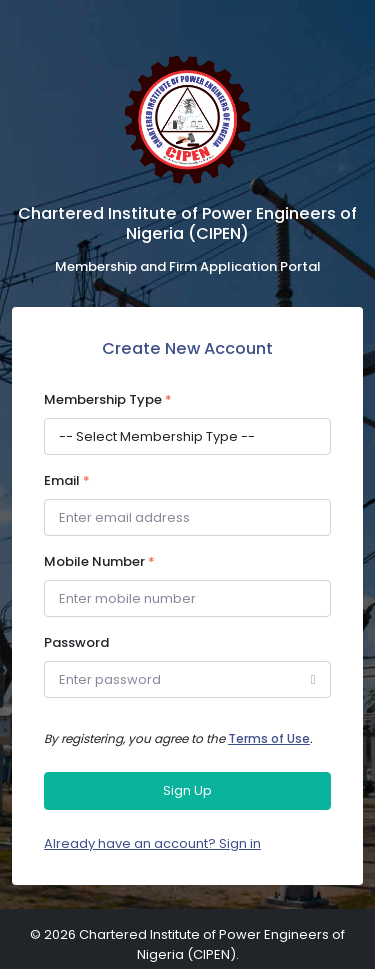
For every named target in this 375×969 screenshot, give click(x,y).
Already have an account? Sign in (152, 843)
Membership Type (108, 399)
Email (67, 480)
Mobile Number (99, 561)
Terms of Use (269, 738)
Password (76, 642)
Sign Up (187, 790)
